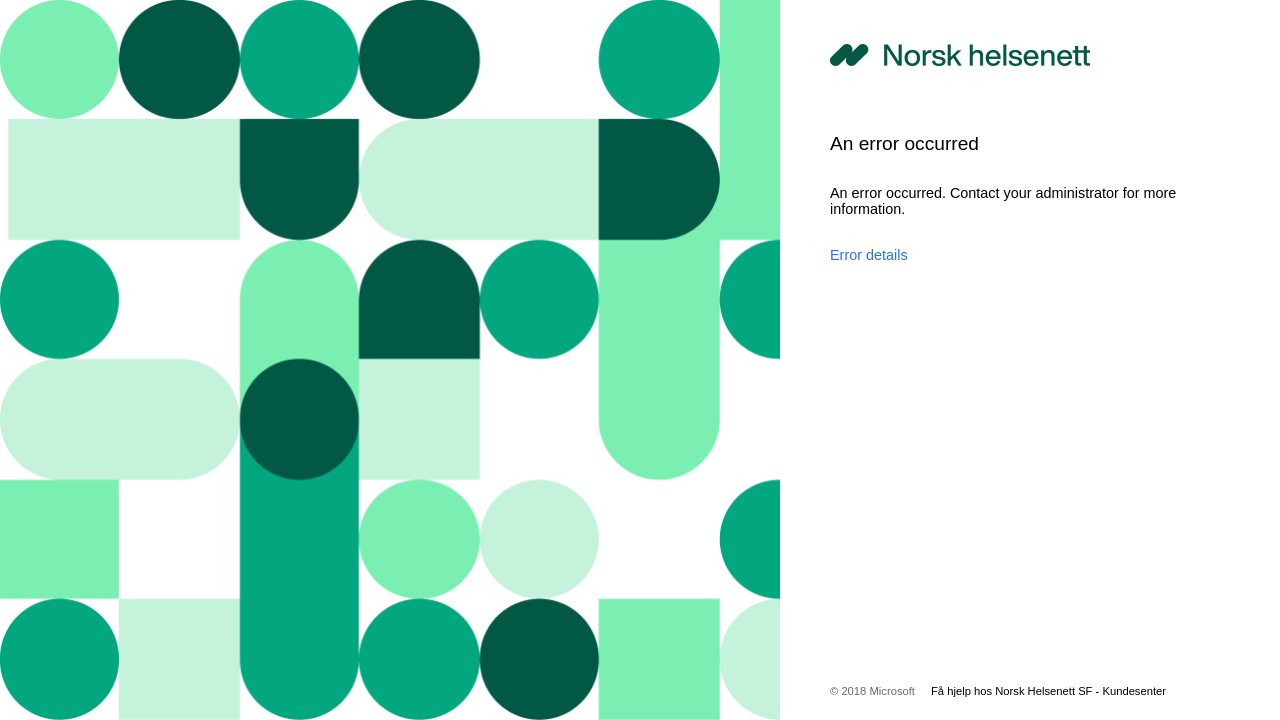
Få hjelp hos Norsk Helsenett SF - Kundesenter (1048, 691)
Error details (869, 255)
